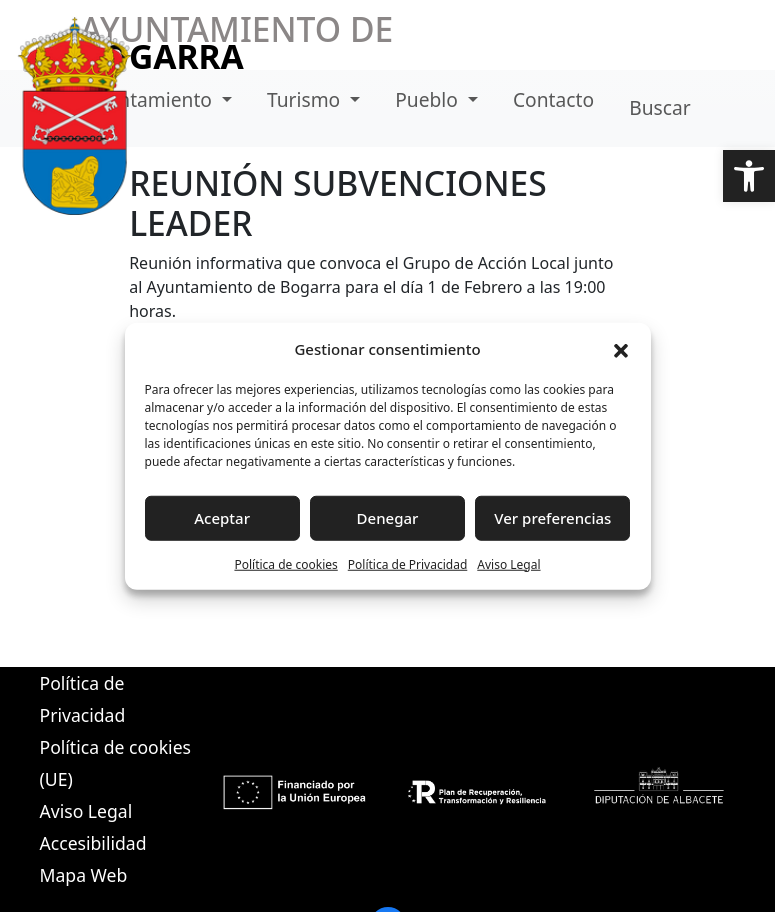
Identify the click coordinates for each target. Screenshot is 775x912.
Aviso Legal (508, 563)
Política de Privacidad (408, 563)
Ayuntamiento (150, 99)
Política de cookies (285, 563)
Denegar (388, 518)
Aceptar (222, 518)
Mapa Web (84, 875)
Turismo (306, 99)
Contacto (553, 99)
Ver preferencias (552, 518)
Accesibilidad (93, 843)
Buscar (659, 107)
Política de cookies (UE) (115, 763)
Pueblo (429, 99)
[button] (749, 176)
